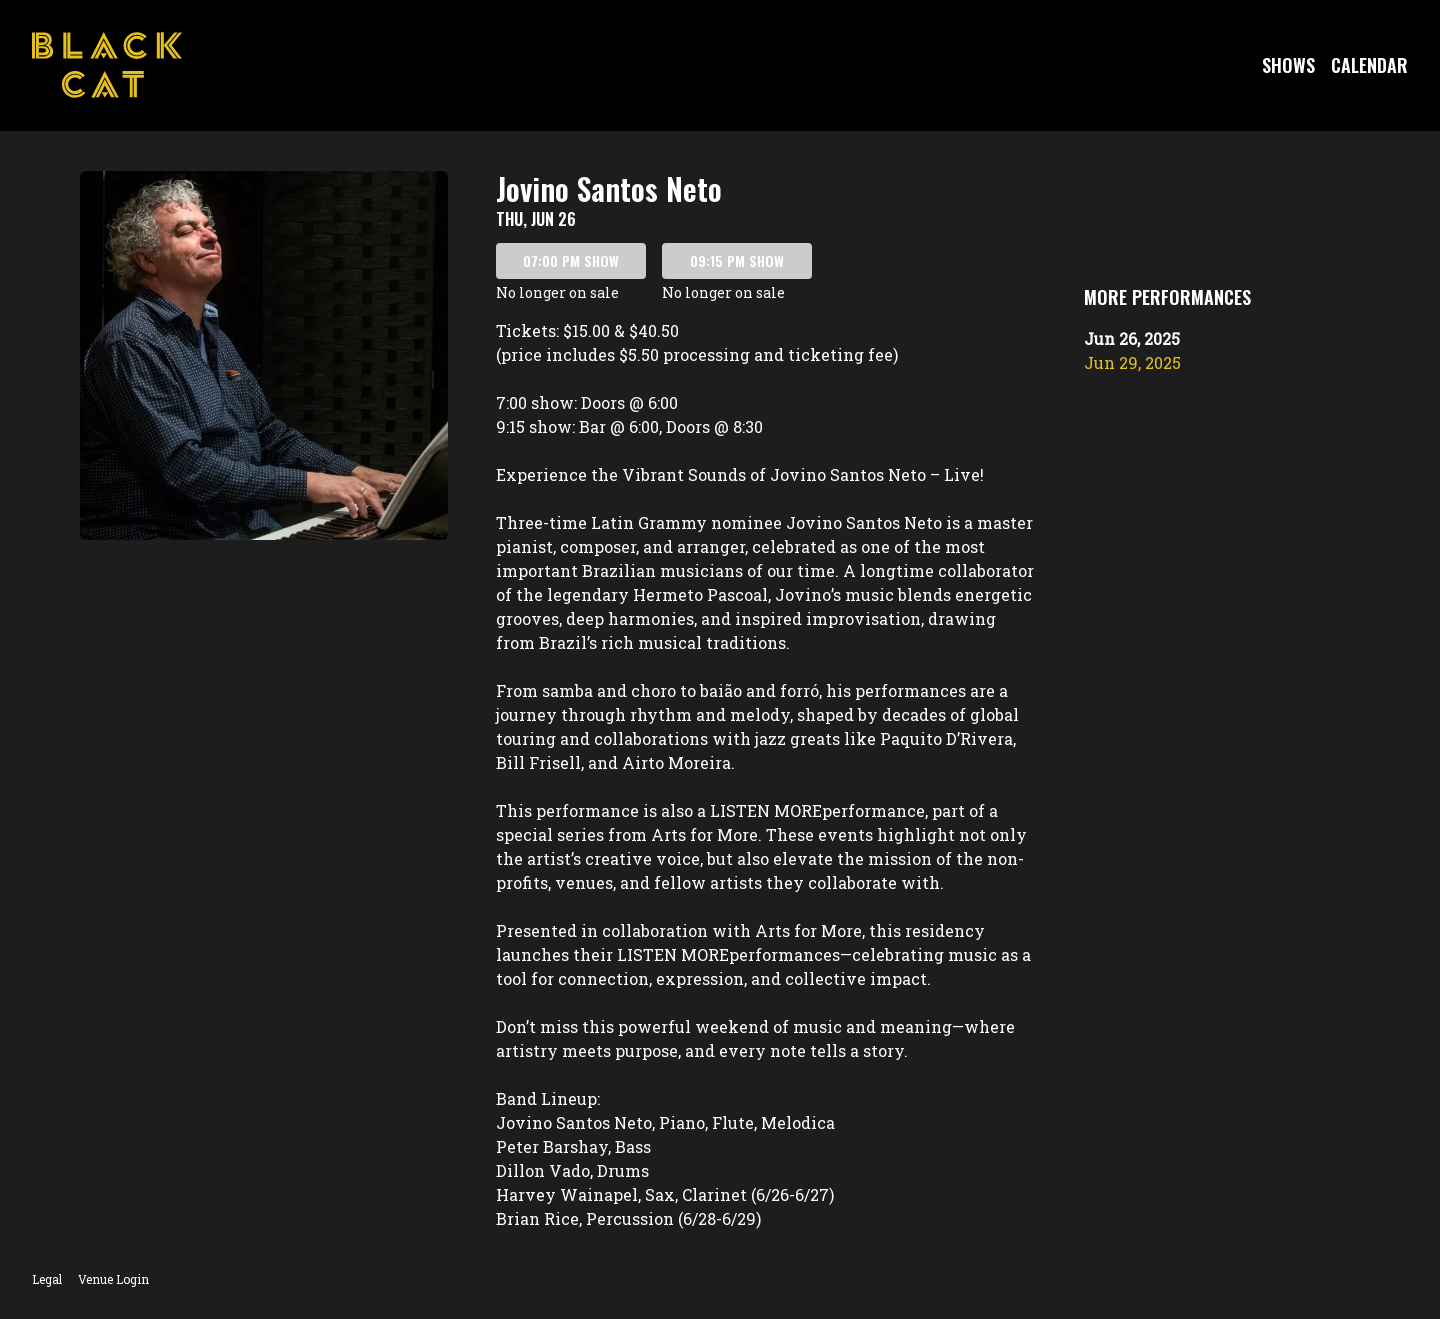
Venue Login (113, 1279)
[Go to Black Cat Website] (107, 65)
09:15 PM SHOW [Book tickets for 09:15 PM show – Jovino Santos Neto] (737, 260)
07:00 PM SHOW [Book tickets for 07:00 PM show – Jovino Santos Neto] (571, 260)
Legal (47, 1279)
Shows (1288, 65)
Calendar (1369, 65)
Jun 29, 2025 (1132, 362)
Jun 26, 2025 (1132, 338)
